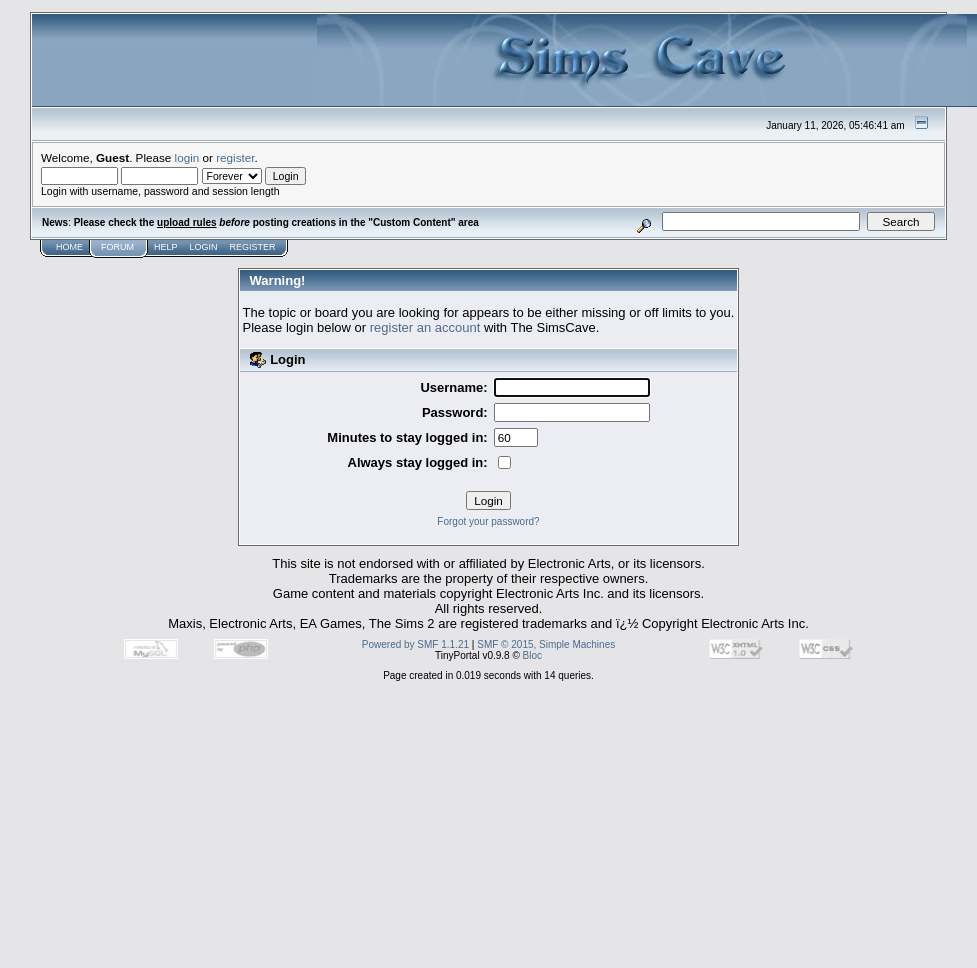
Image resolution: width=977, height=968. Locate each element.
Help (166, 247)
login (187, 157)
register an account (425, 327)
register (235, 157)
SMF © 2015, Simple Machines (546, 644)
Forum (117, 247)
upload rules (186, 222)
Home (69, 247)
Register (253, 247)
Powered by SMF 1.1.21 (415, 644)
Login (204, 247)
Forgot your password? (488, 521)
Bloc (532, 655)
